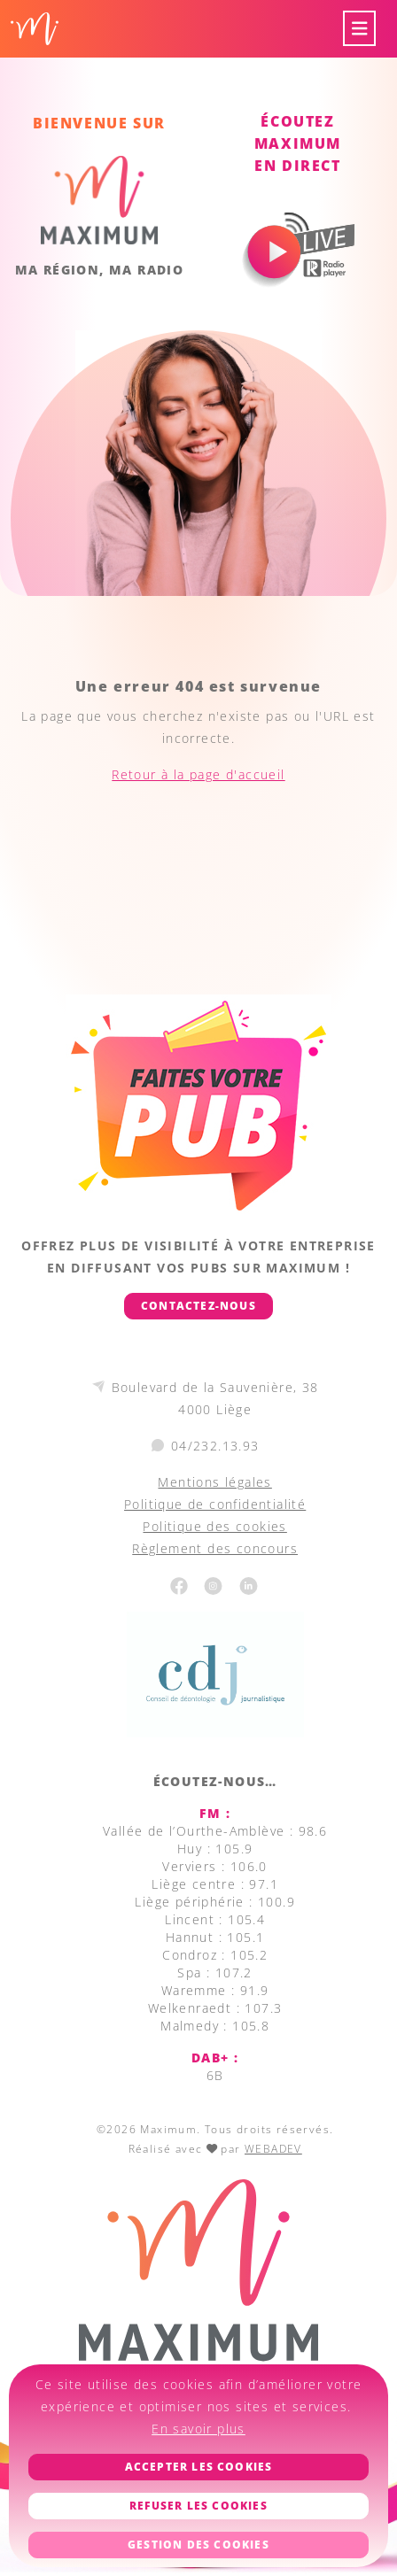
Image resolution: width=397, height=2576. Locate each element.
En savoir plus (198, 2428)
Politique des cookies (214, 1526)
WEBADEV (273, 2148)
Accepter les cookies (199, 2466)
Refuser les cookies (198, 2505)
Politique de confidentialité (215, 1504)
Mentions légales (214, 1482)
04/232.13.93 (215, 1445)
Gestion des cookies (198, 2544)
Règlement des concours (215, 1548)
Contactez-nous (198, 1305)
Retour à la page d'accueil (198, 774)
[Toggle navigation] (359, 28)
